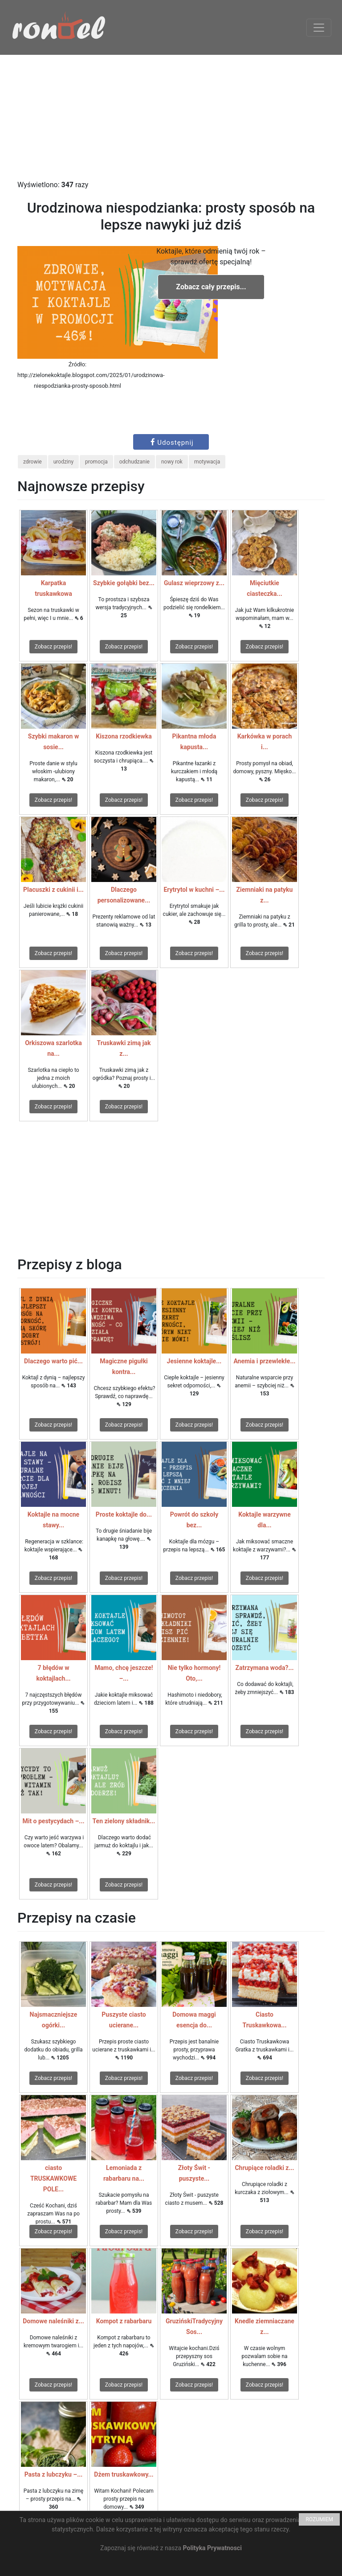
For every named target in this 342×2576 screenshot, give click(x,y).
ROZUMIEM (319, 2519)
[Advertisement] (171, 117)
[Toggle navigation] (318, 28)
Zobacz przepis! (53, 647)
